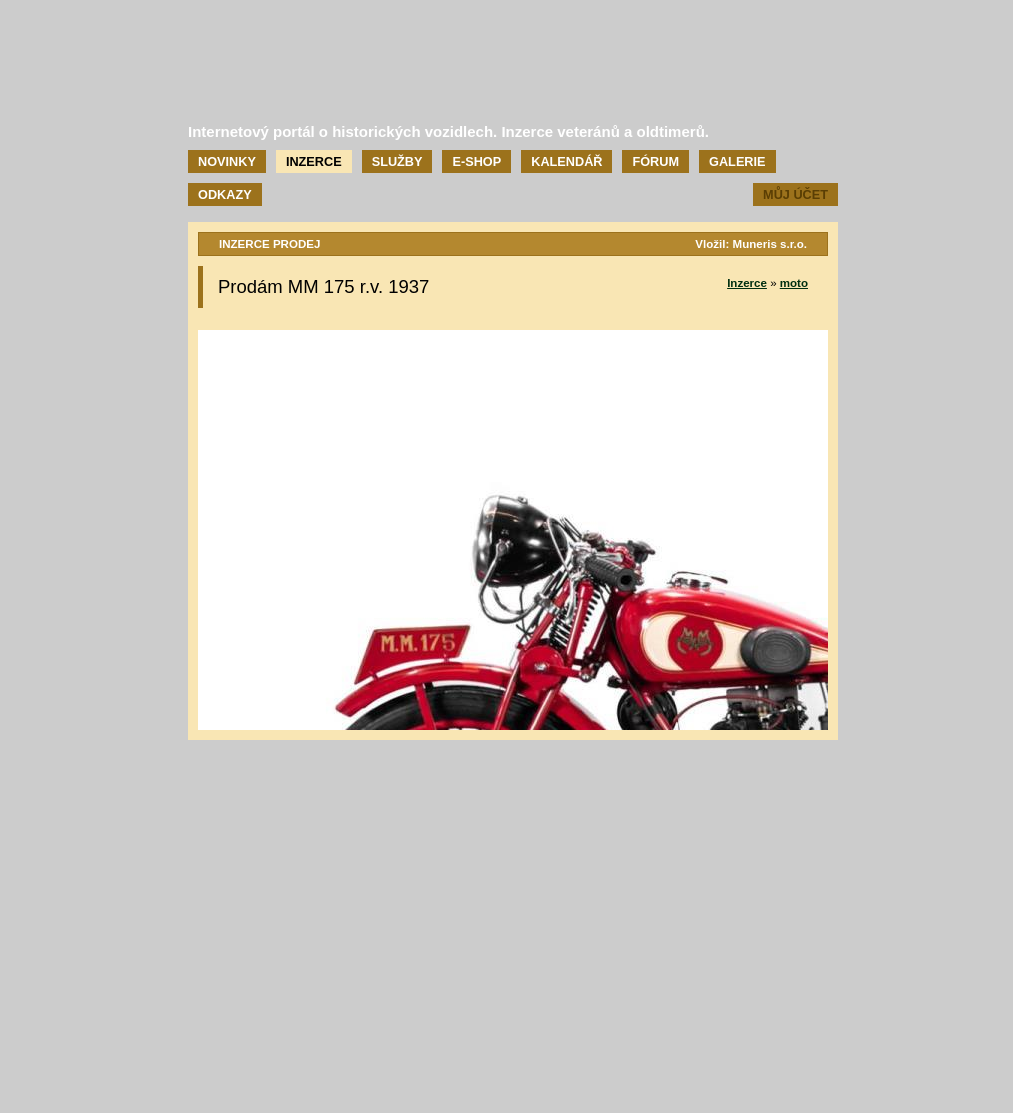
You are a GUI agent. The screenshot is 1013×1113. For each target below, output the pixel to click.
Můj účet (795, 194)
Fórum (655, 161)
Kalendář (566, 161)
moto (794, 283)
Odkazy (225, 194)
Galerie (737, 161)
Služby (397, 161)
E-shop (476, 161)
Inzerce (314, 161)
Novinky (227, 161)
